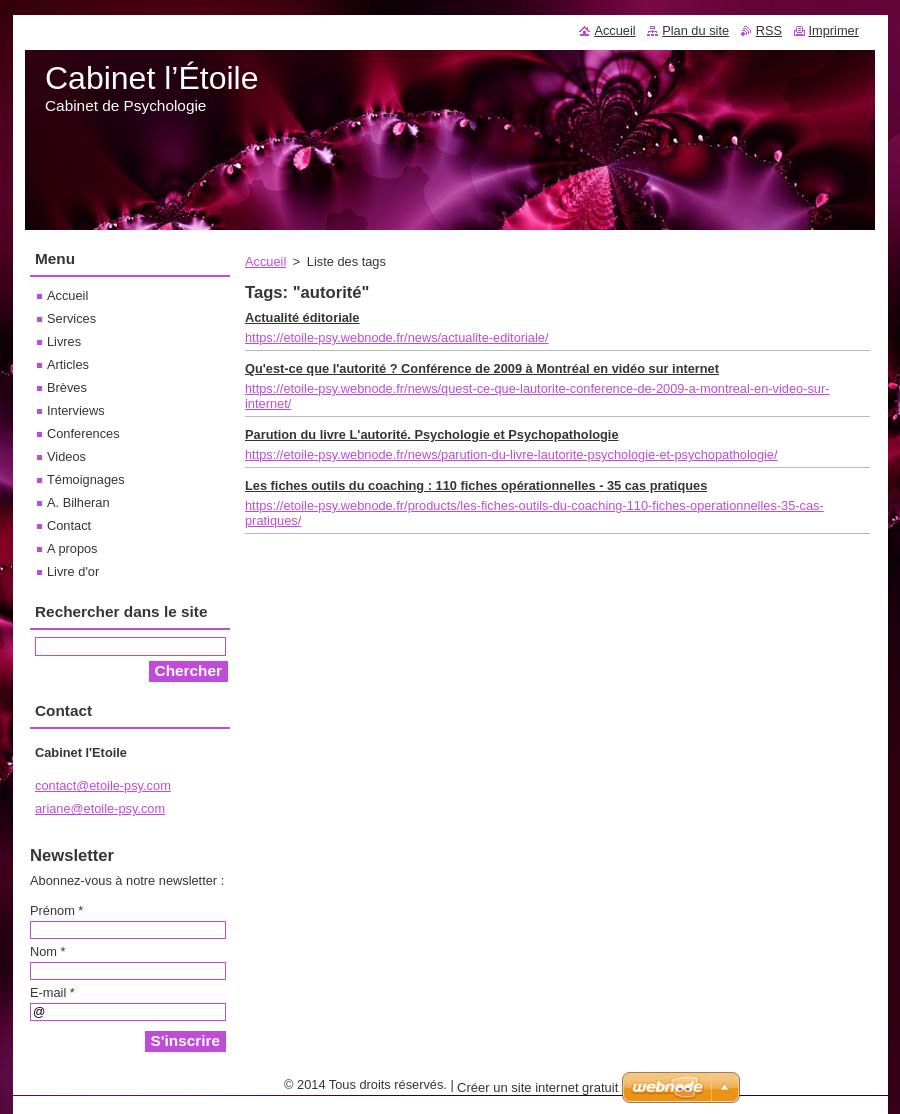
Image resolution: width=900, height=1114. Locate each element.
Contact (69, 525)
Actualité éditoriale (302, 317)
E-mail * (52, 992)
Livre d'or (73, 571)
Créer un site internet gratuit (537, 1087)
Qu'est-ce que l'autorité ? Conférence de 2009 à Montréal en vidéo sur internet (482, 368)
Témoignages (86, 479)
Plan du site (695, 30)
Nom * (48, 951)
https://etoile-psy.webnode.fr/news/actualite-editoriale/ (397, 337)
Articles (68, 364)
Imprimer (834, 30)
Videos (66, 456)
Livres (64, 341)
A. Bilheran (78, 502)
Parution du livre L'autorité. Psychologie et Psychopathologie (432, 434)
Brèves (67, 387)
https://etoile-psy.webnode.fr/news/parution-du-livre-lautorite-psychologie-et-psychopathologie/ (511, 454)
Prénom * (56, 910)
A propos (72, 548)
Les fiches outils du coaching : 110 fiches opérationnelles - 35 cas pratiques (476, 485)
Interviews (76, 410)
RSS (769, 30)
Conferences (83, 433)
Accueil (265, 261)
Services (71, 318)
